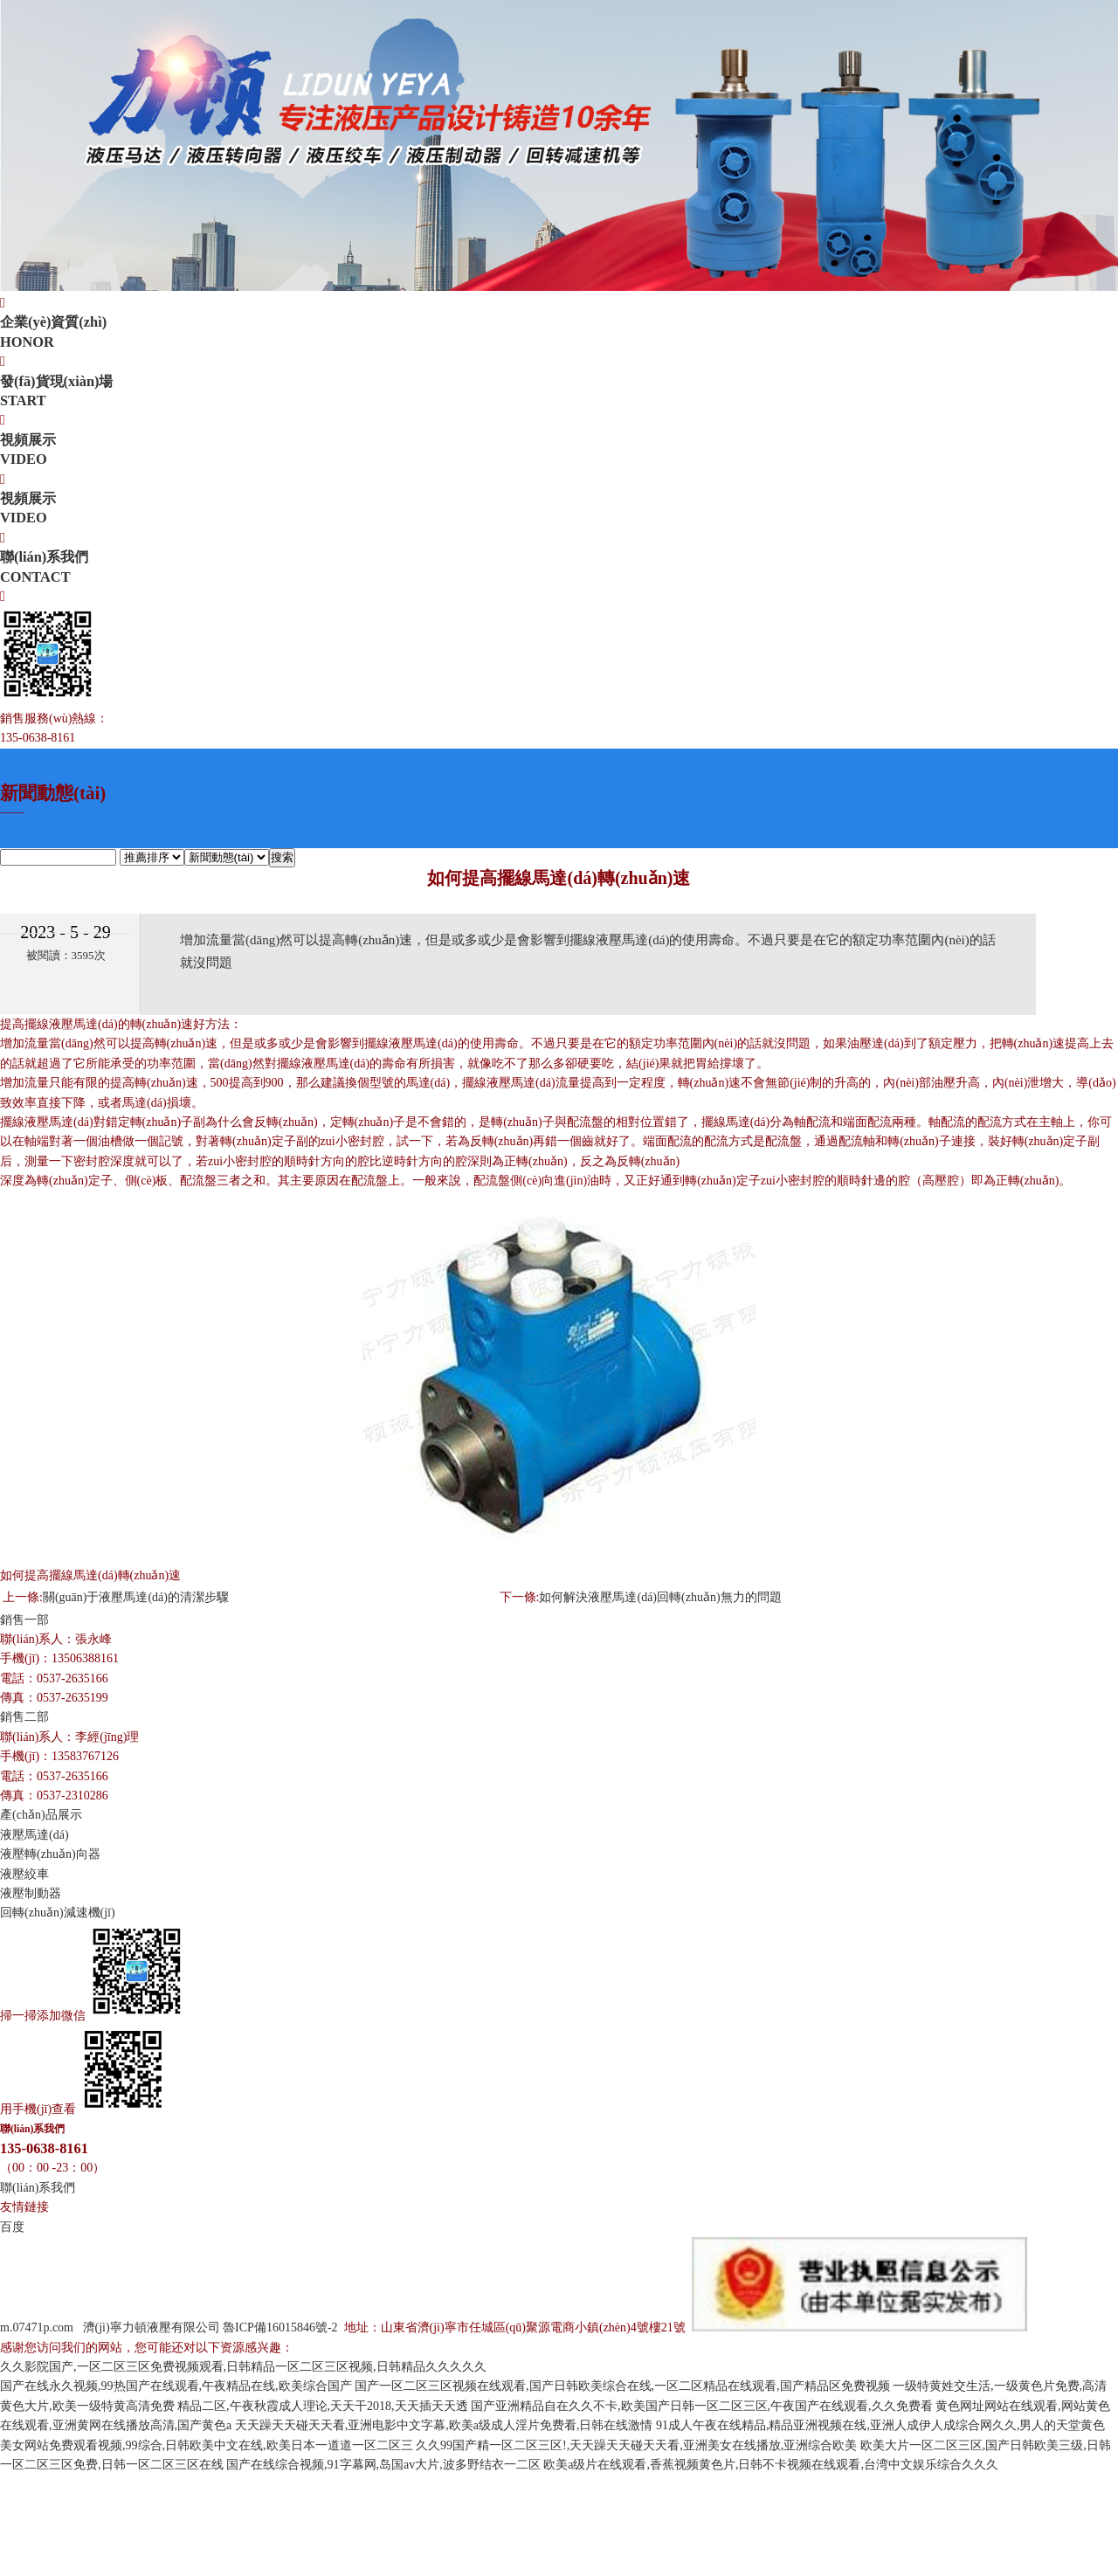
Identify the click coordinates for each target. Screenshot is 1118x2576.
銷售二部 (24, 1716)
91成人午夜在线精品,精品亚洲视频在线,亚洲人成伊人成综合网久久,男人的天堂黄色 (881, 2425)
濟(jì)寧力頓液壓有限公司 (151, 2327)
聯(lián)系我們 (559, 568)
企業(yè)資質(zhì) (559, 333)
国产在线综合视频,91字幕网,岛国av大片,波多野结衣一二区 (383, 2464)
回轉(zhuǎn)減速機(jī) (57, 1912)
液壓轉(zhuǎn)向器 (50, 1854)
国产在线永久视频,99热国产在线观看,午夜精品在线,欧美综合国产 (176, 2386)
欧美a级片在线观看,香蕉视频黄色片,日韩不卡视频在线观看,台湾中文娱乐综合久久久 (770, 2464)
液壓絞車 (24, 1874)
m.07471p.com (36, 2327)
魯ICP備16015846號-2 (282, 2327)
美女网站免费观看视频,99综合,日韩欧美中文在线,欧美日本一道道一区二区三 (206, 2445)
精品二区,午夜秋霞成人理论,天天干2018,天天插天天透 (322, 2406)
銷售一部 (24, 1619)
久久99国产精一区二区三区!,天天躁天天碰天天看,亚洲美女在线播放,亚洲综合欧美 (636, 2445)
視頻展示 (559, 451)
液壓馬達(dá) (34, 1834)
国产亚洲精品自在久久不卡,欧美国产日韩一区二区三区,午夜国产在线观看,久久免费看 (702, 2406)
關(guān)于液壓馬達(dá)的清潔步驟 (136, 1597)
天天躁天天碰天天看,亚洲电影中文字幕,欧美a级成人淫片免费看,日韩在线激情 (444, 2425)
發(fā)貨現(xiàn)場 (559, 392)
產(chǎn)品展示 (41, 1814)
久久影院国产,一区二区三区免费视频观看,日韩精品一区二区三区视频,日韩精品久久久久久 (243, 2366)
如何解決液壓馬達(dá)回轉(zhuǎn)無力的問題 (660, 1597)
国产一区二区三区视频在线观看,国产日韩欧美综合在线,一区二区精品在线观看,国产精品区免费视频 (622, 2386)
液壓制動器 (30, 1893)
